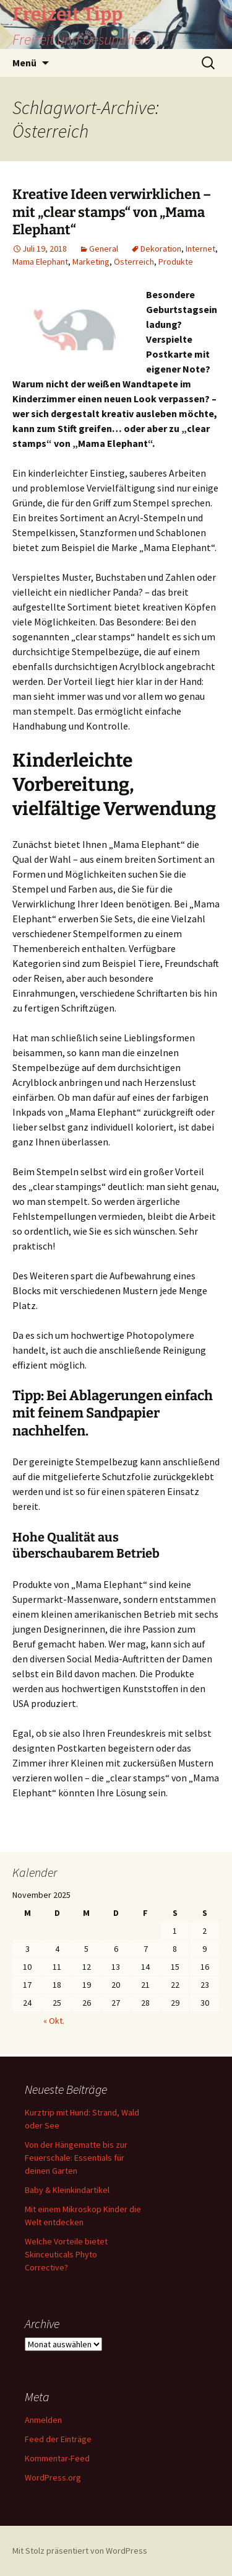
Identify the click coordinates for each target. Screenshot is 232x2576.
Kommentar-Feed (57, 2458)
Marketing (91, 261)
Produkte (175, 261)
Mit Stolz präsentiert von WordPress (79, 2550)
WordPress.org (53, 2477)
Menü (24, 62)
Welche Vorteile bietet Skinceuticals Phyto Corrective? (66, 2254)
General (103, 248)
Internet (200, 248)
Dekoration (160, 248)
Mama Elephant (40, 261)
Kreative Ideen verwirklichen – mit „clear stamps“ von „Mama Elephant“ (111, 212)
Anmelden (43, 2419)
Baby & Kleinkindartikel (67, 2189)
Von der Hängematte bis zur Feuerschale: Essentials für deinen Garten (76, 2157)
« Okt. (53, 2020)
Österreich (134, 261)
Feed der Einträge (58, 2439)
